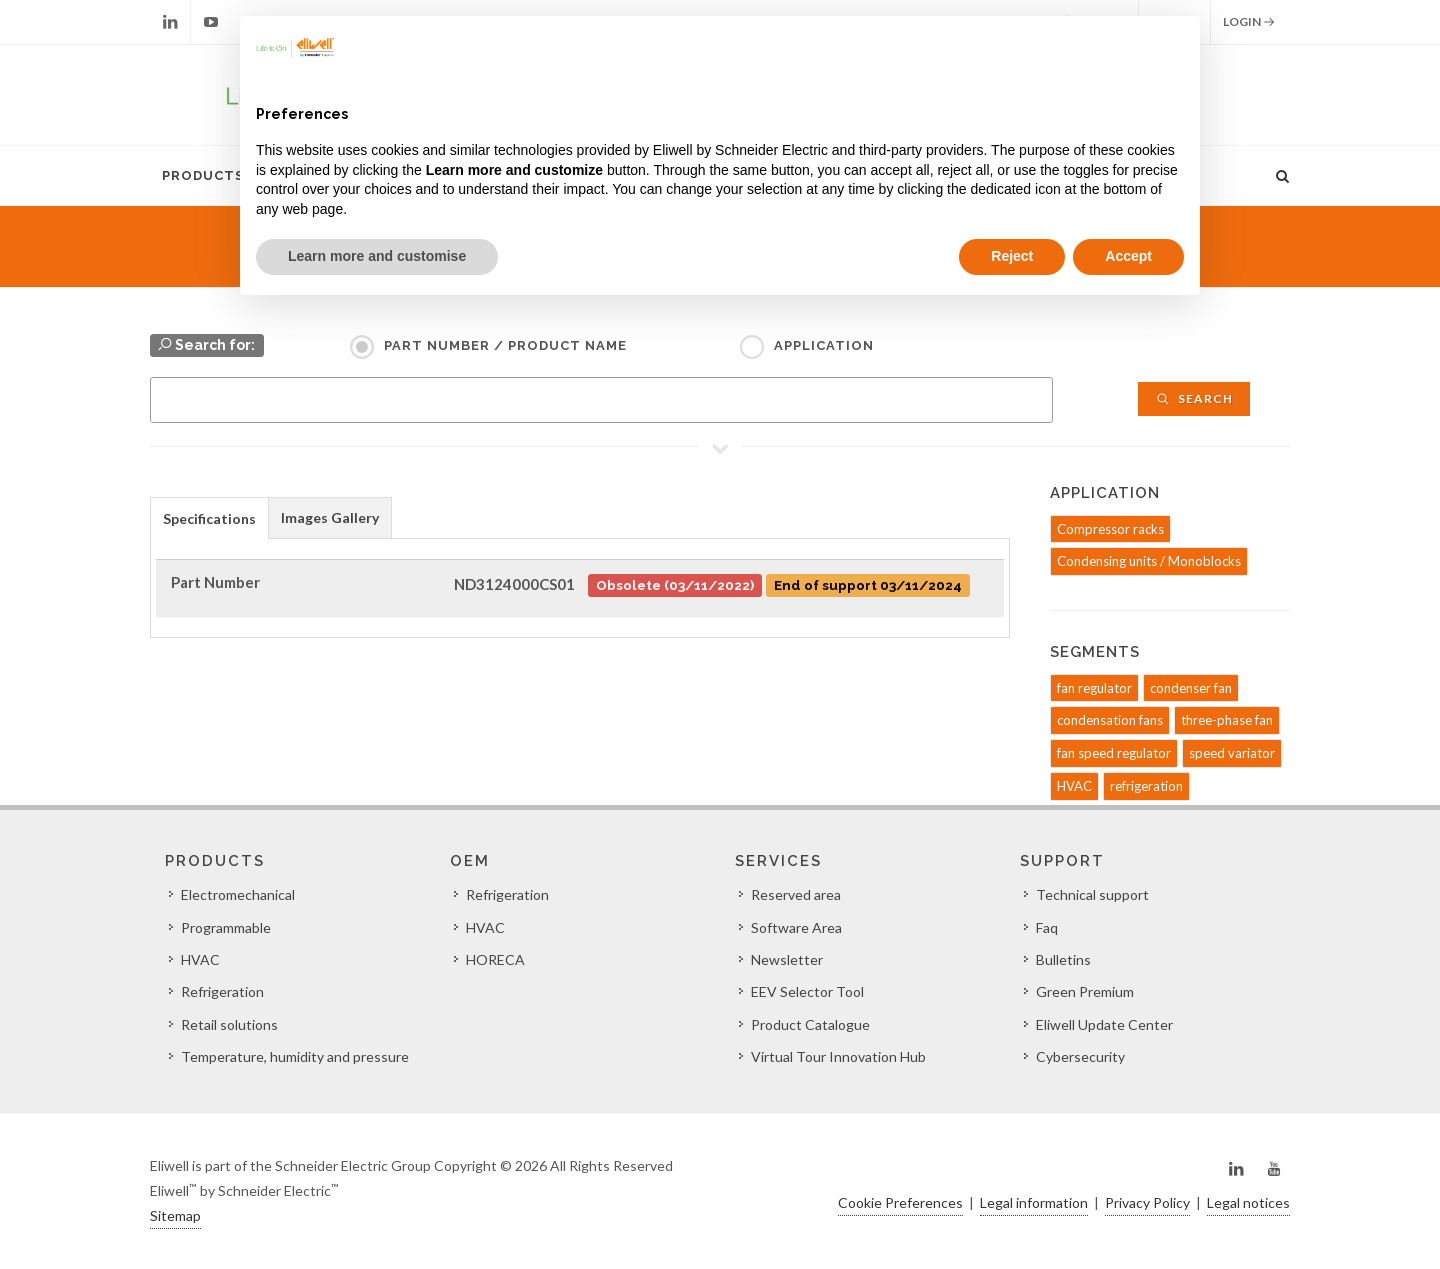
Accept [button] (1128, 256)
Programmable (226, 927)
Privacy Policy (1147, 1202)
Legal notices (1248, 1202)
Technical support (1092, 894)
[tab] (209, 517)
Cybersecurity (1080, 1056)
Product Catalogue (810, 1024)
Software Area (796, 927)
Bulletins (1063, 959)
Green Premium (1085, 991)
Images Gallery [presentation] (330, 517)
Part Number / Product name (505, 345)
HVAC (1074, 786)
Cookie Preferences (900, 1202)
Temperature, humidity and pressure (295, 1056)
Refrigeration (222, 991)
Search (1194, 398)
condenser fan (1191, 688)
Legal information (1034, 1202)
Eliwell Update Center (1104, 1024)
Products (203, 175)
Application (824, 345)
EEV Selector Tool (807, 991)
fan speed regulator (1114, 753)
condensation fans (1110, 720)
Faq (1047, 927)
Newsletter (787, 959)
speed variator (1232, 753)
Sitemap (175, 1215)
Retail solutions (229, 1024)
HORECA (495, 959)
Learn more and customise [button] (377, 256)
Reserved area (796, 894)
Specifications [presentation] (209, 518)
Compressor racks (1110, 529)
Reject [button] (1012, 256)
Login (1249, 22)
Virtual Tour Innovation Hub (838, 1056)
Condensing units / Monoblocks (1149, 561)
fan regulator (1094, 688)
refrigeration (1146, 786)
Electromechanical (238, 894)
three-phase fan (1227, 720)
